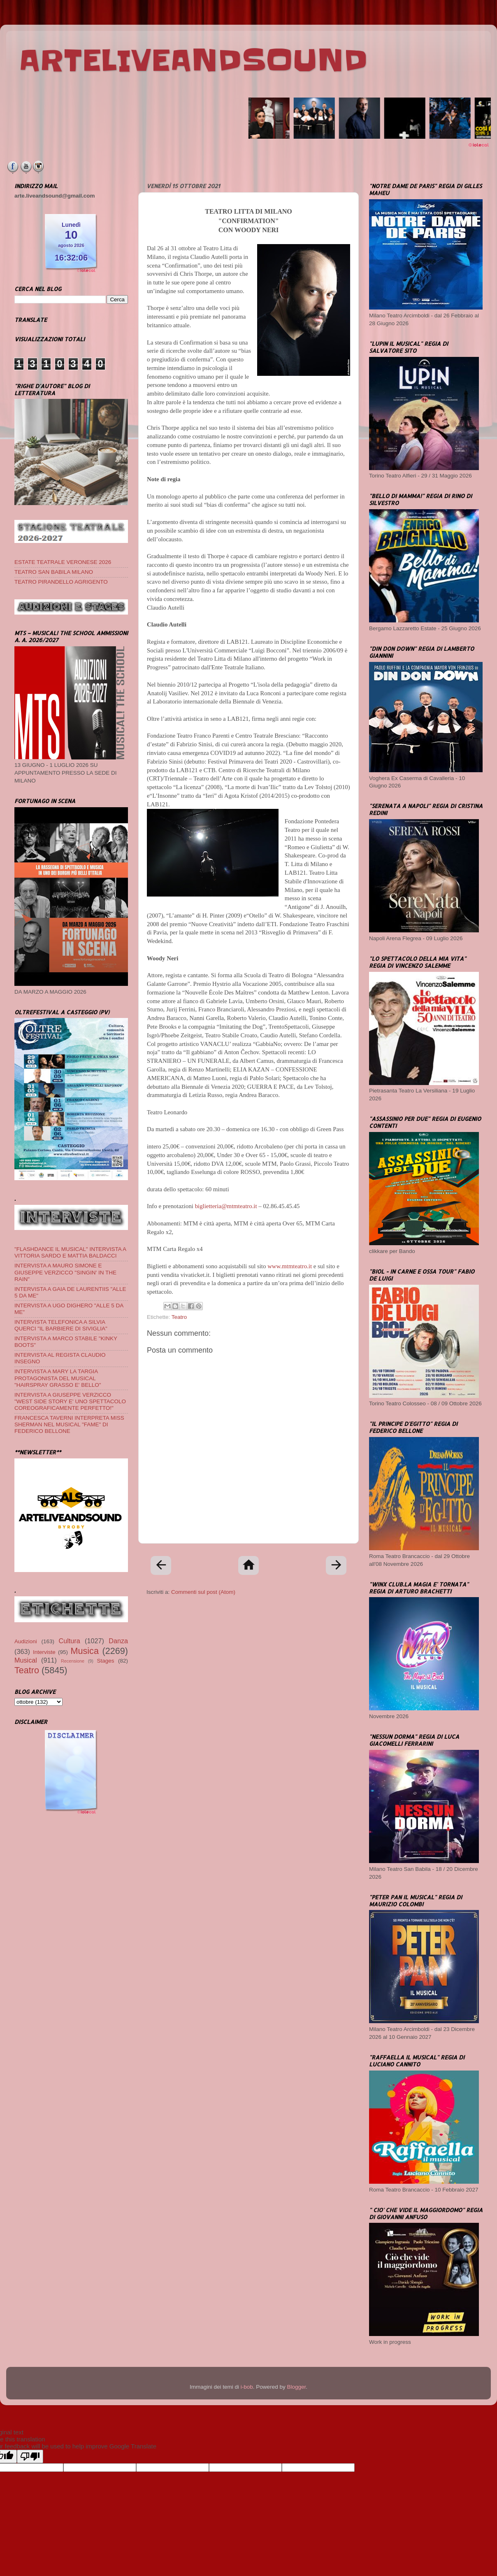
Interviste (44, 1652)
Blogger (296, 2387)
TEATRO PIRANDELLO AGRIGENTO (61, 582)
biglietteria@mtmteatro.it (226, 1206)
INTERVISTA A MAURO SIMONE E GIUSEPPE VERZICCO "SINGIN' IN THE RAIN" (65, 1272)
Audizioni (25, 1641)
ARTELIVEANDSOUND (193, 60)
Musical (25, 1660)
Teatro (179, 1317)
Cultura (69, 1640)
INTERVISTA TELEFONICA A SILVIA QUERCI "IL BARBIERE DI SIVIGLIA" (60, 1325)
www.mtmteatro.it (289, 1266)
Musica (85, 1651)
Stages (105, 1661)
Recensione (72, 1660)
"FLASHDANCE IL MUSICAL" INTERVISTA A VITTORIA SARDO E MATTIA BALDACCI (70, 1252)
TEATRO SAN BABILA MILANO (53, 572)
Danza (118, 1640)
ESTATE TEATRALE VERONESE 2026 (62, 562)
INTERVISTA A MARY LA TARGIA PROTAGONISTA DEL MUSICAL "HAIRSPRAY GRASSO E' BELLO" (57, 1378)
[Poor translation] (30, 2456)
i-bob (247, 2387)
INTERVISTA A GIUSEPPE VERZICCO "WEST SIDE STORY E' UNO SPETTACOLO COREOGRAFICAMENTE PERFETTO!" (70, 1401)
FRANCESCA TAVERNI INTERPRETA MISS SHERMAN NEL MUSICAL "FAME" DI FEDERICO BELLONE (69, 1424)
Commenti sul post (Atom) (203, 1592)
